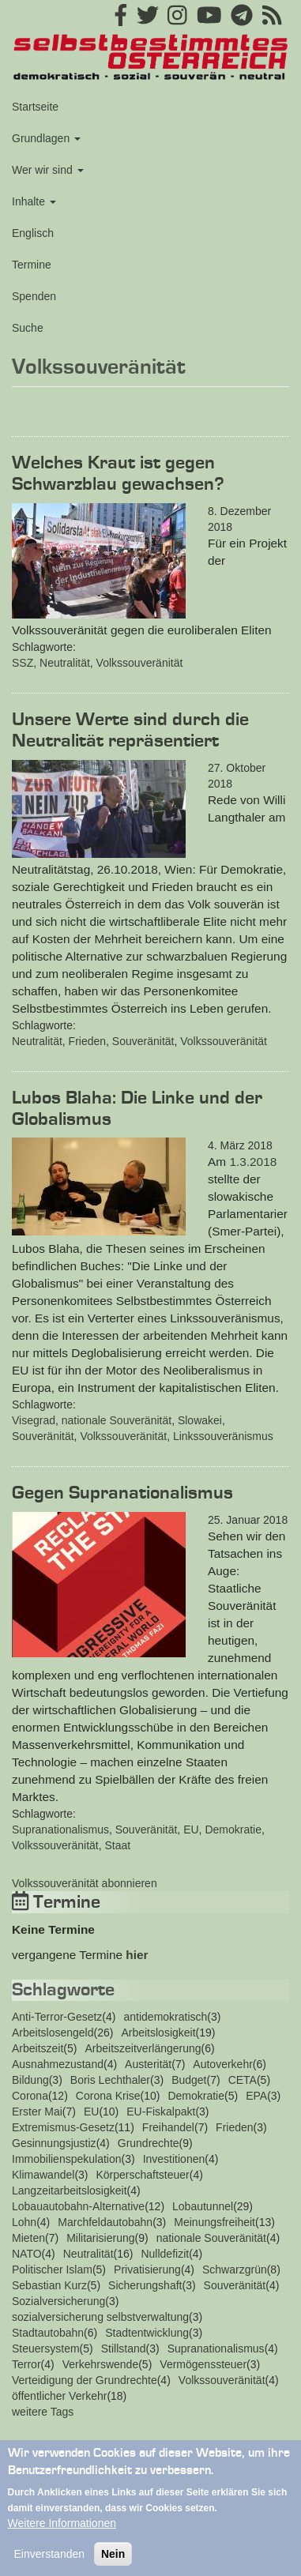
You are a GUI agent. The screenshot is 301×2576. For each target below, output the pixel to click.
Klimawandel (43, 2174)
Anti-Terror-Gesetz (57, 2016)
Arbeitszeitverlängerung (143, 2048)
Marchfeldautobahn (105, 2222)
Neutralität (65, 662)
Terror (26, 2364)
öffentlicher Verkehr (59, 2396)
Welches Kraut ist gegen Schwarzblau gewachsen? (118, 473)
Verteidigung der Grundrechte (84, 2380)
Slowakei (200, 1420)
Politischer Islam (52, 2269)
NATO (27, 2253)
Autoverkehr (222, 2064)
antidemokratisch (165, 2016)
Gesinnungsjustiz (54, 2143)
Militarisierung (100, 2238)
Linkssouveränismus (223, 1436)
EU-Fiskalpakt (160, 2111)
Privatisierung (147, 2269)
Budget (188, 2080)
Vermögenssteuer (203, 2364)
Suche (27, 328)
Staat (118, 1845)
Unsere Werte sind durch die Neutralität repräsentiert (130, 730)
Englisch (33, 233)
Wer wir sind (48, 170)
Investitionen (174, 2159)
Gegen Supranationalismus (122, 1493)
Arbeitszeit (37, 2048)
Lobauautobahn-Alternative (78, 2206)
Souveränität (143, 1041)
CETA (242, 2080)
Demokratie (233, 1829)
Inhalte (34, 201)
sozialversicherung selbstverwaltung (100, 2317)
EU (190, 1829)
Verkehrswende (100, 2364)
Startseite (35, 106)
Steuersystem (46, 2348)
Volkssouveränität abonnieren (84, 1883)
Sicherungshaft (145, 2285)
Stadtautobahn (48, 2332)
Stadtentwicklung (147, 2332)
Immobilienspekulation (67, 2159)
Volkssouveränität (139, 662)
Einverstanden (49, 2565)
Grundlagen (46, 138)
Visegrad (33, 1420)
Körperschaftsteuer (143, 2174)
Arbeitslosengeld (53, 2032)
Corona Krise (108, 2095)
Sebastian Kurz (49, 2285)
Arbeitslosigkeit (158, 2032)
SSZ (22, 662)
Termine (31, 264)
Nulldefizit (165, 2253)
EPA (256, 2095)
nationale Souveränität (116, 1420)
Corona (30, 2095)
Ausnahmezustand (57, 2064)
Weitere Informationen (62, 2535)
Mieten (28, 2238)
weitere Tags (42, 2411)
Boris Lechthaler (110, 2080)
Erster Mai (37, 2111)
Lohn (24, 2222)
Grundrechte (148, 2143)
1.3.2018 (253, 1161)
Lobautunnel (202, 2206)
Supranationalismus (60, 1829)
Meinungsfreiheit (214, 2222)
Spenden (34, 296)
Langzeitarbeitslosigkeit (69, 2190)
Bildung (30, 2080)
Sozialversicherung (58, 2301)
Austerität (148, 2064)
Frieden (87, 1041)
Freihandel (168, 2127)
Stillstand (123, 2348)
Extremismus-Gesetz (63, 2127)
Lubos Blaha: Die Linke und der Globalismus (137, 1108)
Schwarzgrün (234, 2269)
